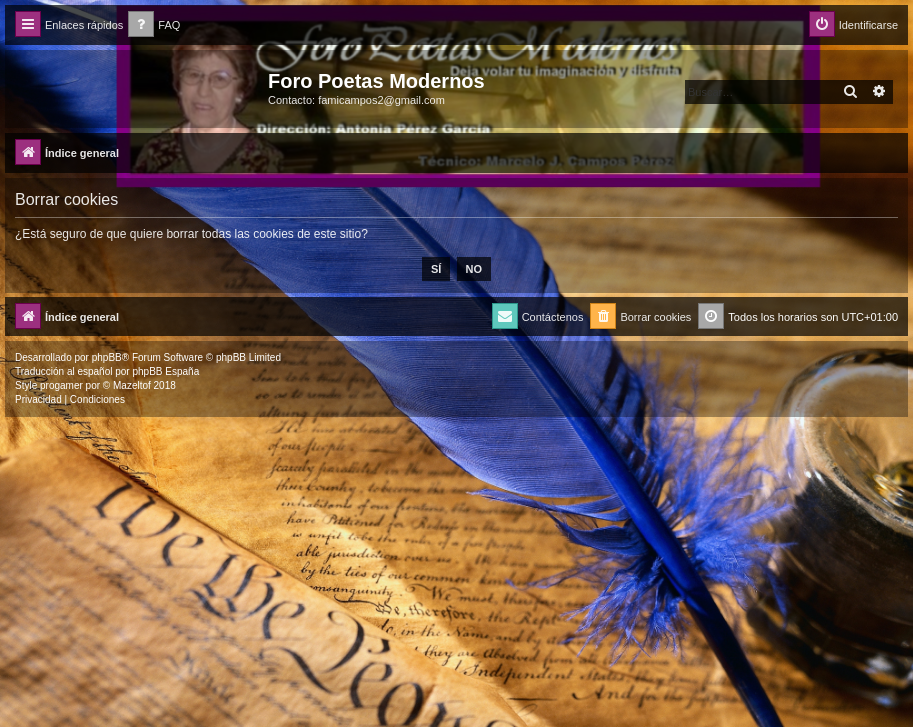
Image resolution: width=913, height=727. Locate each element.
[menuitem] (154, 25)
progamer (61, 385)
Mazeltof (132, 385)
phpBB (107, 357)
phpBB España (165, 371)
